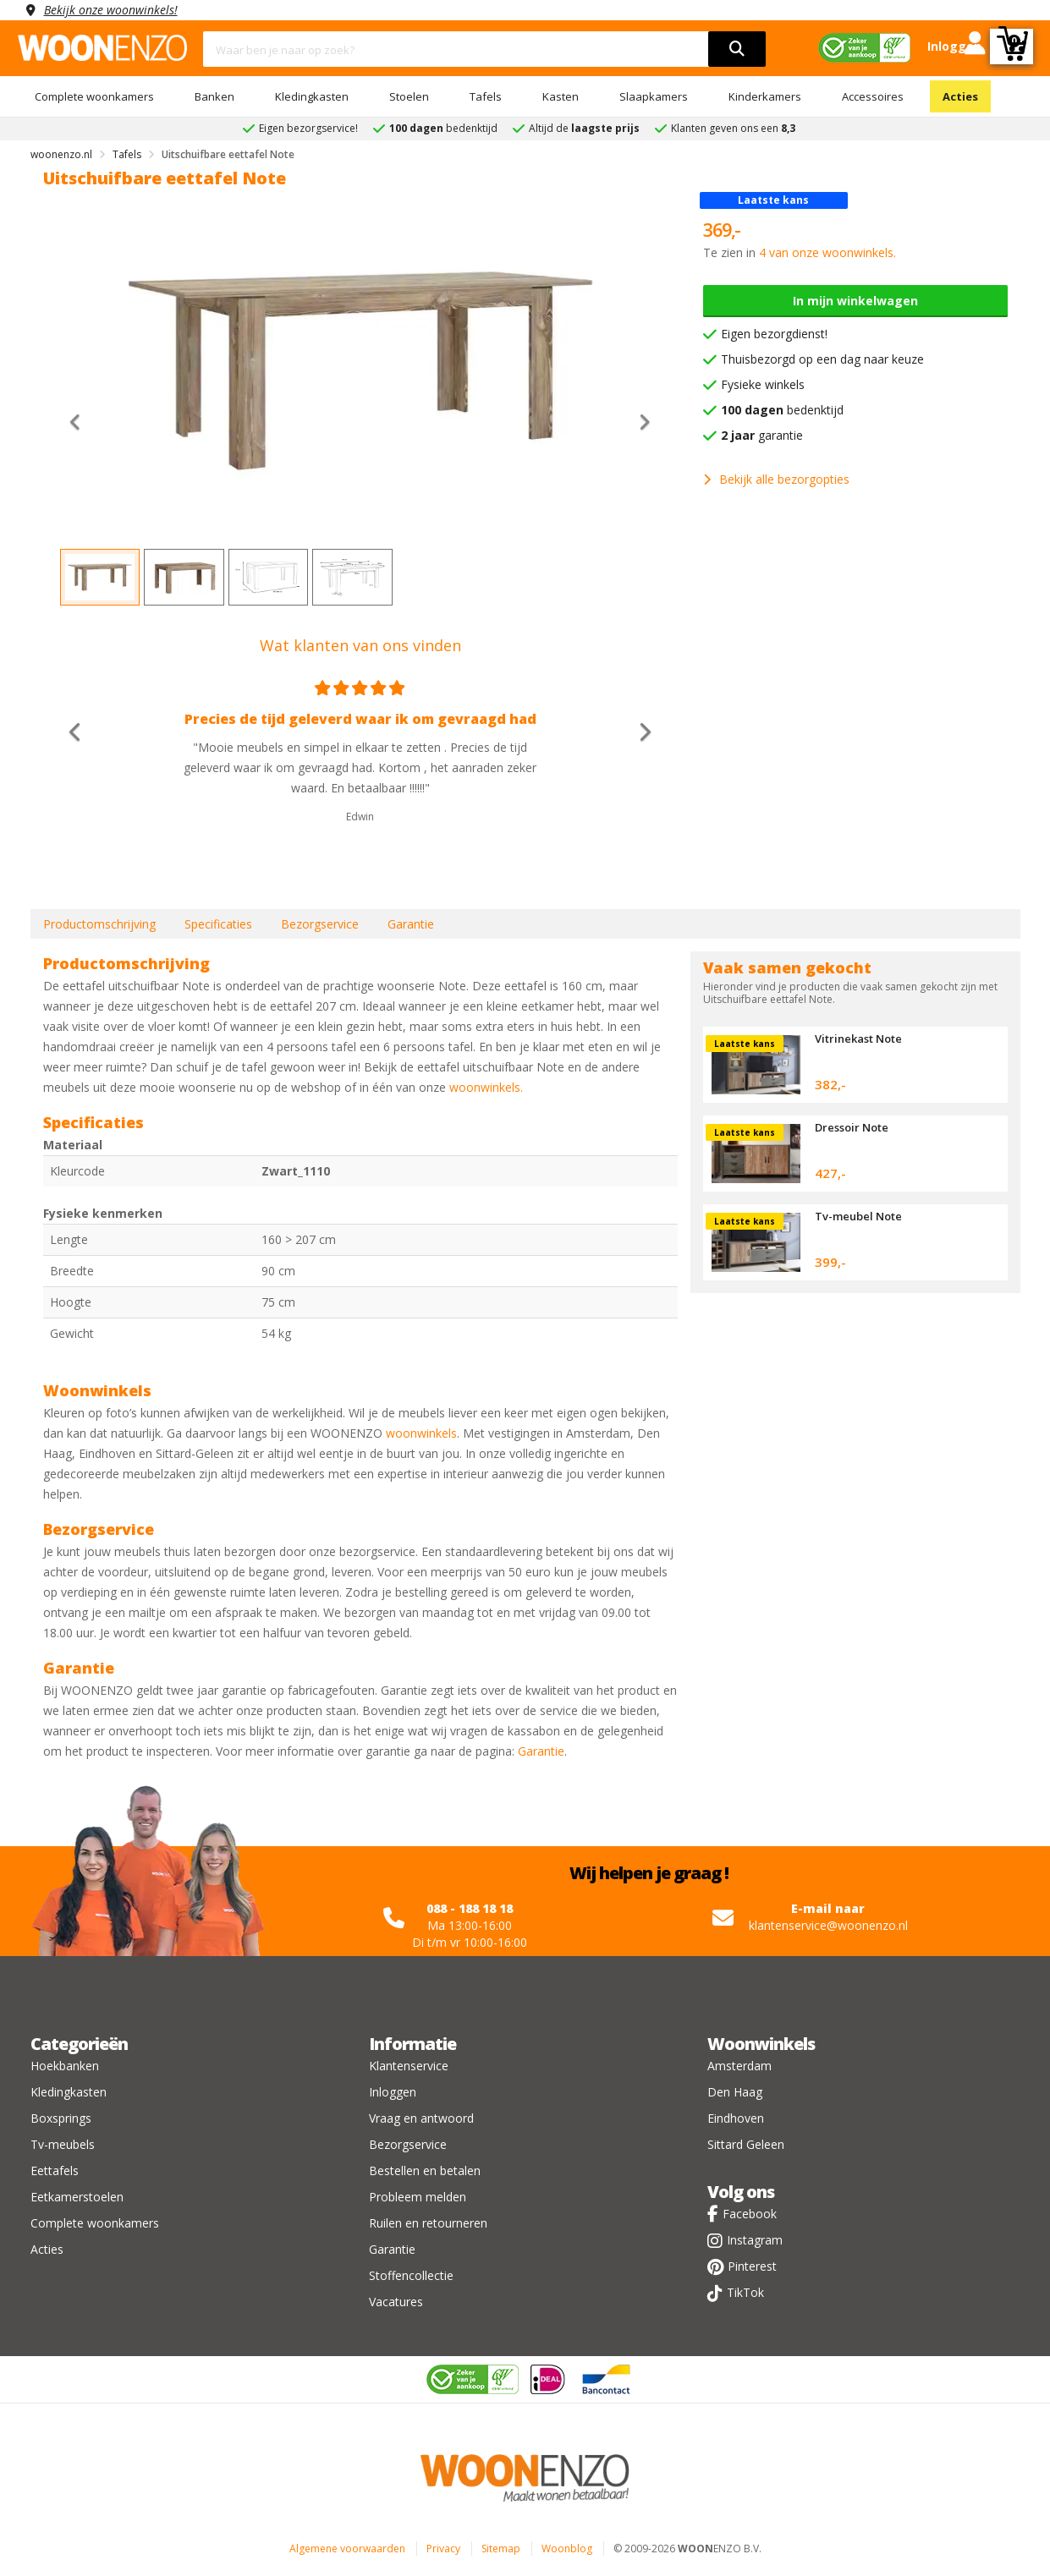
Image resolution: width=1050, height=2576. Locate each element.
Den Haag (734, 2092)
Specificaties (218, 924)
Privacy (443, 2548)
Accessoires (873, 96)
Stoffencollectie (411, 2275)
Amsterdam (739, 2066)
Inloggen (392, 2092)
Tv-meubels (62, 2144)
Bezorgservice (320, 924)
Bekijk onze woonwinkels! (111, 10)
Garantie (411, 924)
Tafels (486, 96)
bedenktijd (782, 410)
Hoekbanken (64, 2066)
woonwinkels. (486, 1087)
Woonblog (566, 2548)
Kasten (560, 96)
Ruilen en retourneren (428, 2223)
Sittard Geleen (745, 2144)
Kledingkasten (312, 96)
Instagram (755, 2240)
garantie (762, 435)
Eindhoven (735, 2118)
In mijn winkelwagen (855, 301)
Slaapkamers (653, 96)
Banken (214, 96)
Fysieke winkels (763, 384)
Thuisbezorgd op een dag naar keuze (822, 359)
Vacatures (396, 2302)
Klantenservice (408, 2066)
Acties (960, 96)
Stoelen (409, 96)
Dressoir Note (851, 1127)
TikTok (745, 2292)
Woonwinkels (761, 2043)
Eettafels (54, 2170)
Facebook (750, 2214)
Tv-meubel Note (858, 1216)
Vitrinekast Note (858, 1038)
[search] (737, 49)
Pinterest (752, 2266)
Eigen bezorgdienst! (774, 334)
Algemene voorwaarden (347, 2548)
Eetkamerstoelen (77, 2197)
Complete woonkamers (94, 96)
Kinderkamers (764, 96)
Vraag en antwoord (421, 2118)
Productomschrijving (99, 924)
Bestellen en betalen (425, 2170)
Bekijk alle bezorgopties (776, 479)
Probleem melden (417, 2197)
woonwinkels (421, 1433)
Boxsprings (60, 2118)
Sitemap (500, 2548)
